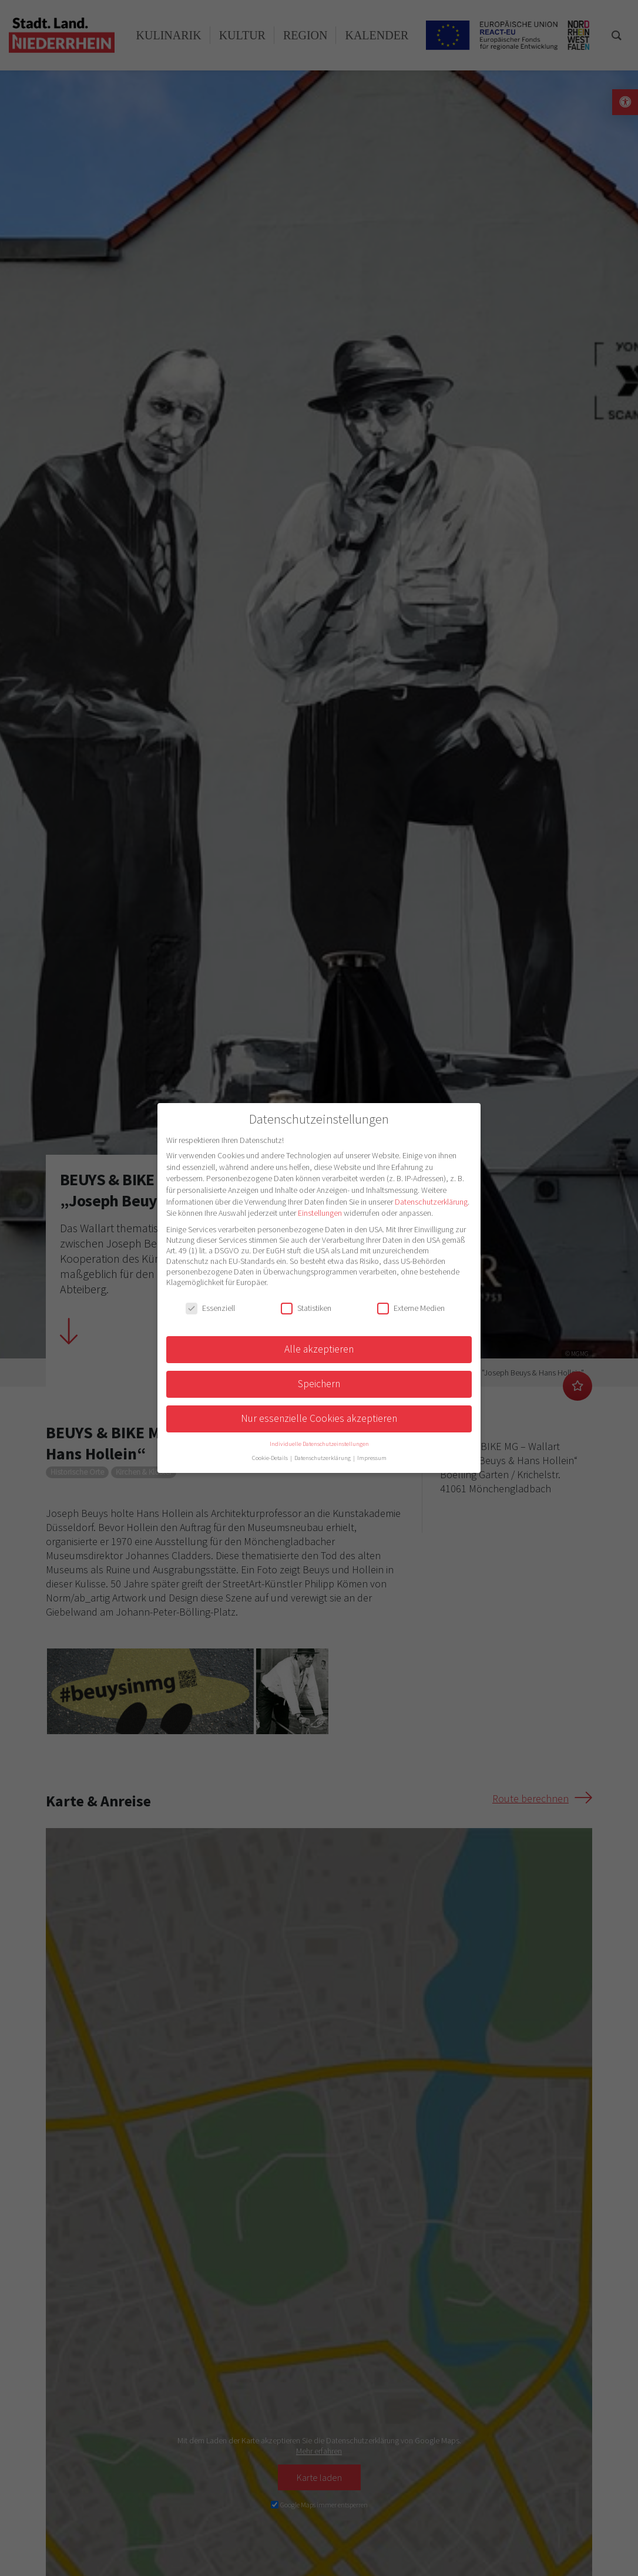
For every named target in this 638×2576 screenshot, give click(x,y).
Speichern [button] (319, 1383)
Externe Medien (411, 1308)
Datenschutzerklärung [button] (323, 1458)
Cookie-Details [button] (270, 1458)
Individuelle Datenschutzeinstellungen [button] (319, 1444)
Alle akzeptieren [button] (319, 1349)
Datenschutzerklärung (431, 1201)
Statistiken (306, 1308)
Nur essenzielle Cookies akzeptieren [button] (319, 1418)
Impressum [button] (372, 1458)
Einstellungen (320, 1213)
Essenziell (210, 1308)
